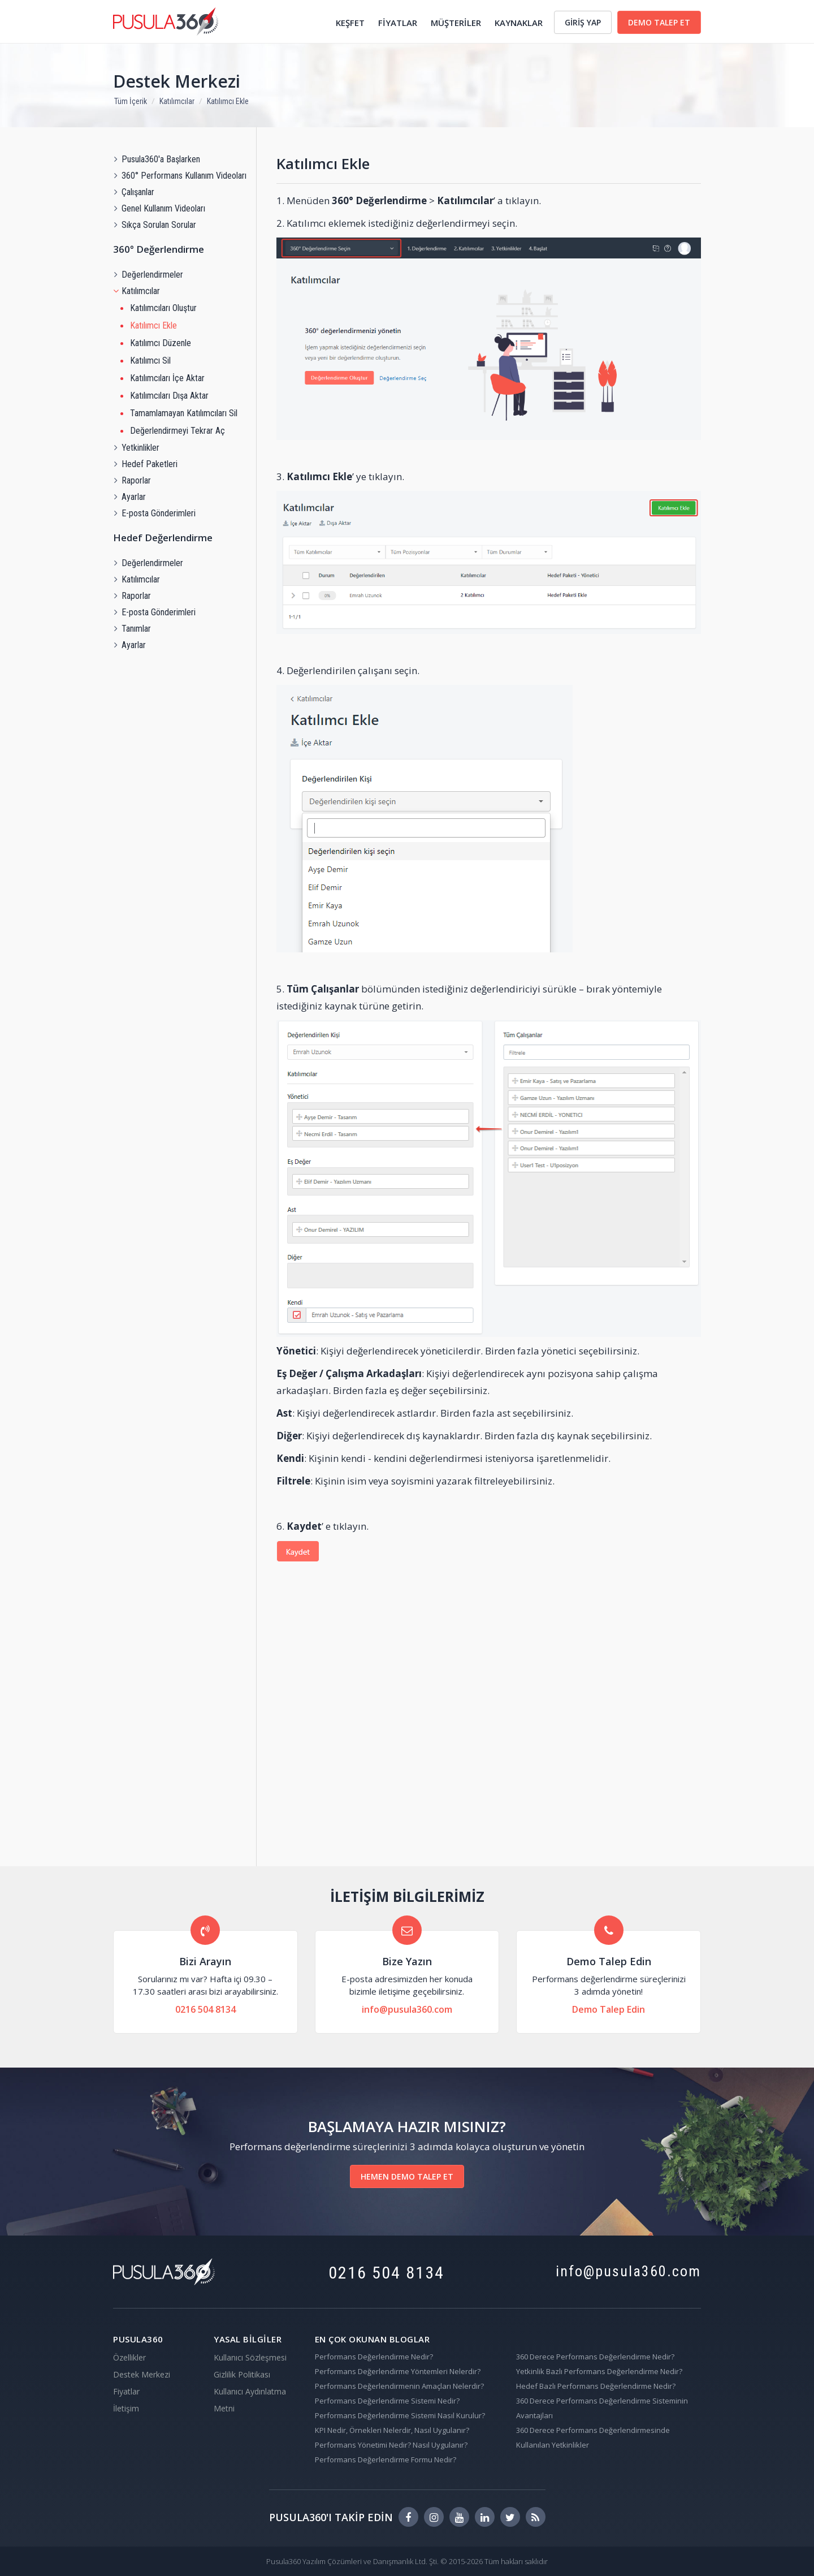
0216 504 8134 (205, 2009)
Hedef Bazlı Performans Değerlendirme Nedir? (596, 2386)
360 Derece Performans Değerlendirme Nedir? (595, 2356)
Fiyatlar (126, 2391)
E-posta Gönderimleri (154, 513)
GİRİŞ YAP (583, 22)
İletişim (126, 2408)
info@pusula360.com (407, 2009)
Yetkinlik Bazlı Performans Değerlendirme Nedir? (599, 2371)
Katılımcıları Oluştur (163, 308)
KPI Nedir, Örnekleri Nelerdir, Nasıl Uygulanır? (392, 2430)
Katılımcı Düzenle (160, 343)
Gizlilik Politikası (242, 2374)
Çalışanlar (133, 192)
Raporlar (132, 480)
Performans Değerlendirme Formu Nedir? (385, 2459)
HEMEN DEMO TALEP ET (407, 2176)
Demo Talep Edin (608, 2009)
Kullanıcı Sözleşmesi (250, 2357)
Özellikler (129, 2357)
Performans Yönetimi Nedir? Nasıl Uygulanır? (391, 2445)
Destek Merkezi (176, 81)
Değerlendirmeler (148, 274)
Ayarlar (129, 496)
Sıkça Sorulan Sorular (154, 224)
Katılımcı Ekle (228, 101)
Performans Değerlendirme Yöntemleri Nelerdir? (397, 2371)
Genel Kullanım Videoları (159, 208)
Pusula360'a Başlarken (156, 159)
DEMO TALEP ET (659, 22)
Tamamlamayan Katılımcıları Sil (183, 413)
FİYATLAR (397, 22)
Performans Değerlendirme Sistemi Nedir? (387, 2401)
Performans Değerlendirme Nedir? (374, 2356)
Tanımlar (132, 628)
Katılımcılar (176, 101)
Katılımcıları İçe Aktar (167, 378)
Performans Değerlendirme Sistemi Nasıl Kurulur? (400, 2415)
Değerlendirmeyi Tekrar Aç (177, 430)
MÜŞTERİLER (456, 22)
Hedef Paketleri (145, 464)
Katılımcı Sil (150, 360)
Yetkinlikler (136, 447)
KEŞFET (350, 22)
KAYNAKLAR (519, 22)
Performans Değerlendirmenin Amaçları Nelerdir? (399, 2386)
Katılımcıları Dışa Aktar (169, 395)
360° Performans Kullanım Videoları (179, 175)
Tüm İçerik (130, 101)
